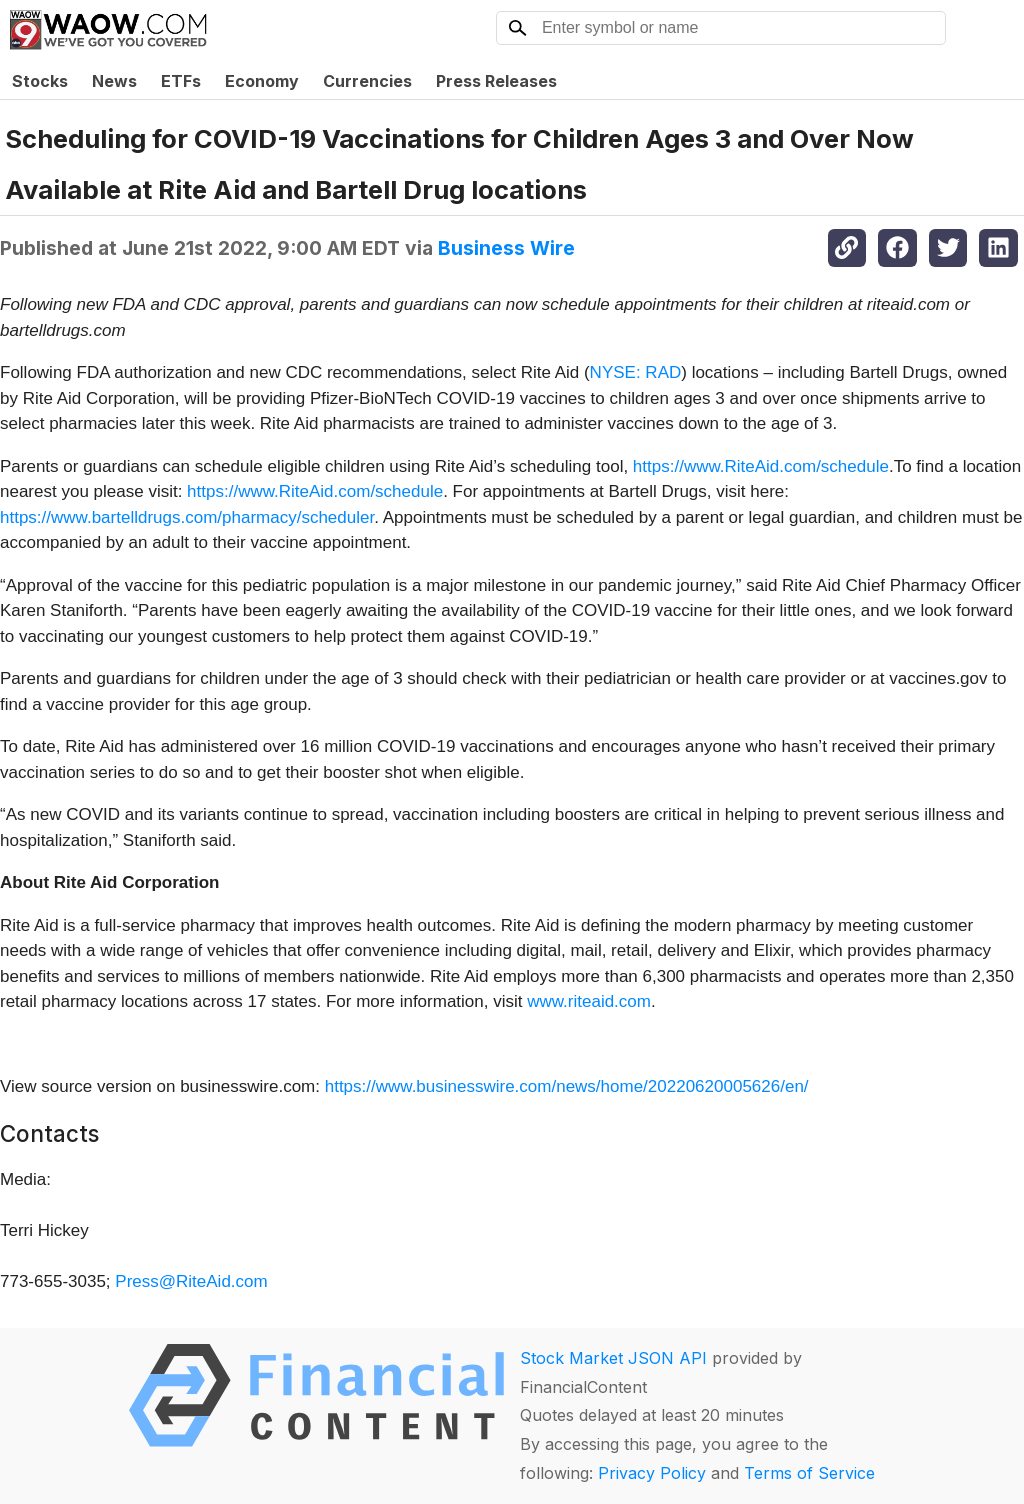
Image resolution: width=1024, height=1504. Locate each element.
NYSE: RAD (636, 372)
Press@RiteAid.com (191, 1281)
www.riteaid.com (589, 1001)
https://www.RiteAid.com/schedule (761, 466)
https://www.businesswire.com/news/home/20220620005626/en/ (567, 1086)
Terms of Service (809, 1473)
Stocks (40, 81)
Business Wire (506, 248)
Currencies (367, 81)
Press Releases (496, 81)
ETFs (181, 81)
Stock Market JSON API (613, 1358)
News (114, 81)
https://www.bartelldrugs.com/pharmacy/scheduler (187, 517)
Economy (262, 81)
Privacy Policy (652, 1473)
